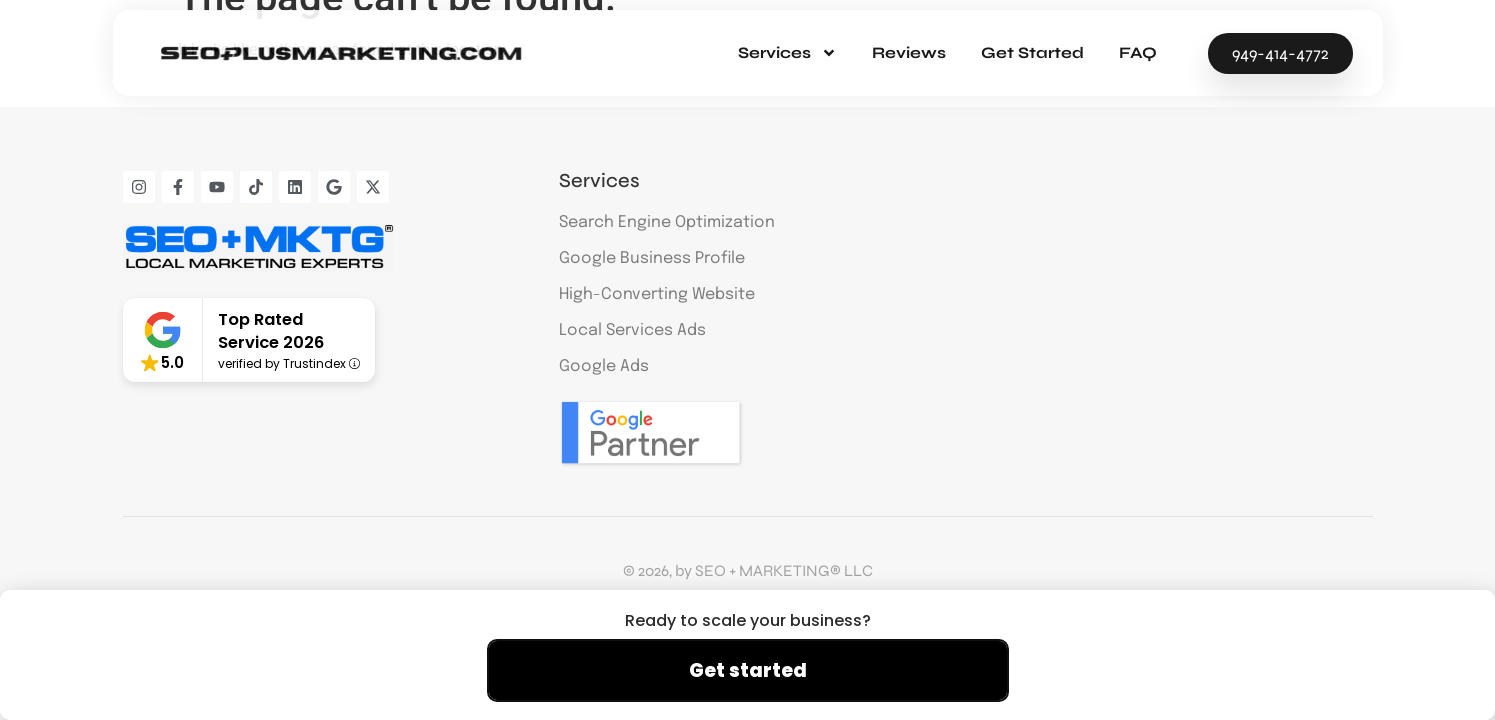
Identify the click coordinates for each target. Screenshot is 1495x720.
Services (787, 53)
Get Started (1032, 52)
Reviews (909, 52)
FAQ (1138, 52)
